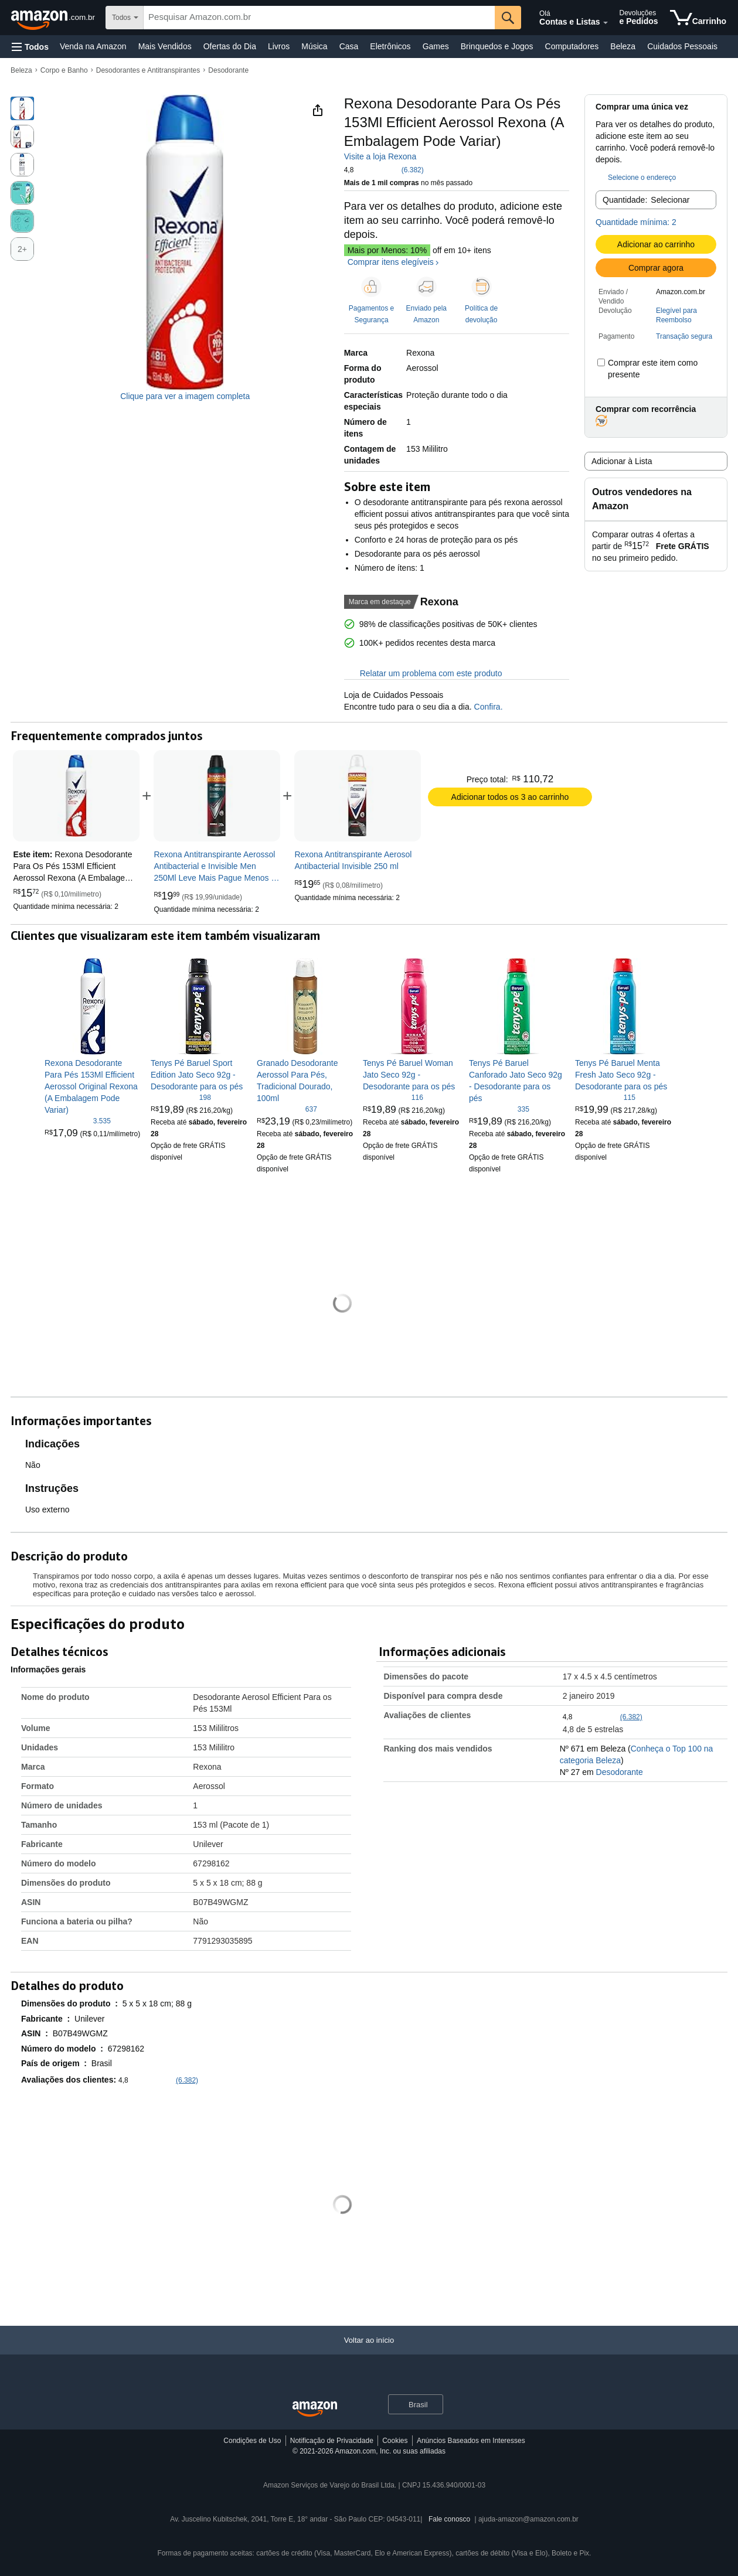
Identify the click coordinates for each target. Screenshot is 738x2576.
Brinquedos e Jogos (497, 46)
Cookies (394, 2441)
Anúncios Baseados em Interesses (471, 2441)
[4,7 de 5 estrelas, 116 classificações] (393, 1097)
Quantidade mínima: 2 (636, 222)
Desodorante (228, 70)
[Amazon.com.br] (54, 17)
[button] (30, 46)
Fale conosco (449, 2519)
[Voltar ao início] (369, 2352)
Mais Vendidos (165, 46)
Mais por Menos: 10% (387, 250)
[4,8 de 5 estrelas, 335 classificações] (499, 1108)
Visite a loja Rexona (380, 156)
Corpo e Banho (64, 70)
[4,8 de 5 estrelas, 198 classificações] (181, 1097)
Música (314, 46)
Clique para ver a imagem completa (185, 396)
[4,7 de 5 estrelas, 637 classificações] (287, 1108)
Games (436, 46)
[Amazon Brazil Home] (315, 2409)
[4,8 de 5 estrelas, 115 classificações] (605, 1097)
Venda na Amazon (93, 46)
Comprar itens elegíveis (391, 262)
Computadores (572, 46)
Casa (349, 46)
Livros (279, 46)
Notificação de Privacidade (331, 2441)
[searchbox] (319, 17)
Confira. (487, 706)
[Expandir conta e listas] (605, 23)
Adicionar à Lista (621, 461)
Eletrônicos (390, 46)
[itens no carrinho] (698, 17)
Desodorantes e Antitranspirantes (148, 70)
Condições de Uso (252, 2441)
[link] (217, 796)
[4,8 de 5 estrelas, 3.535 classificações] (78, 1120)
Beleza (622, 46)
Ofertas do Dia (229, 46)
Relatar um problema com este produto (423, 673)
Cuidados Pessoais (682, 46)
